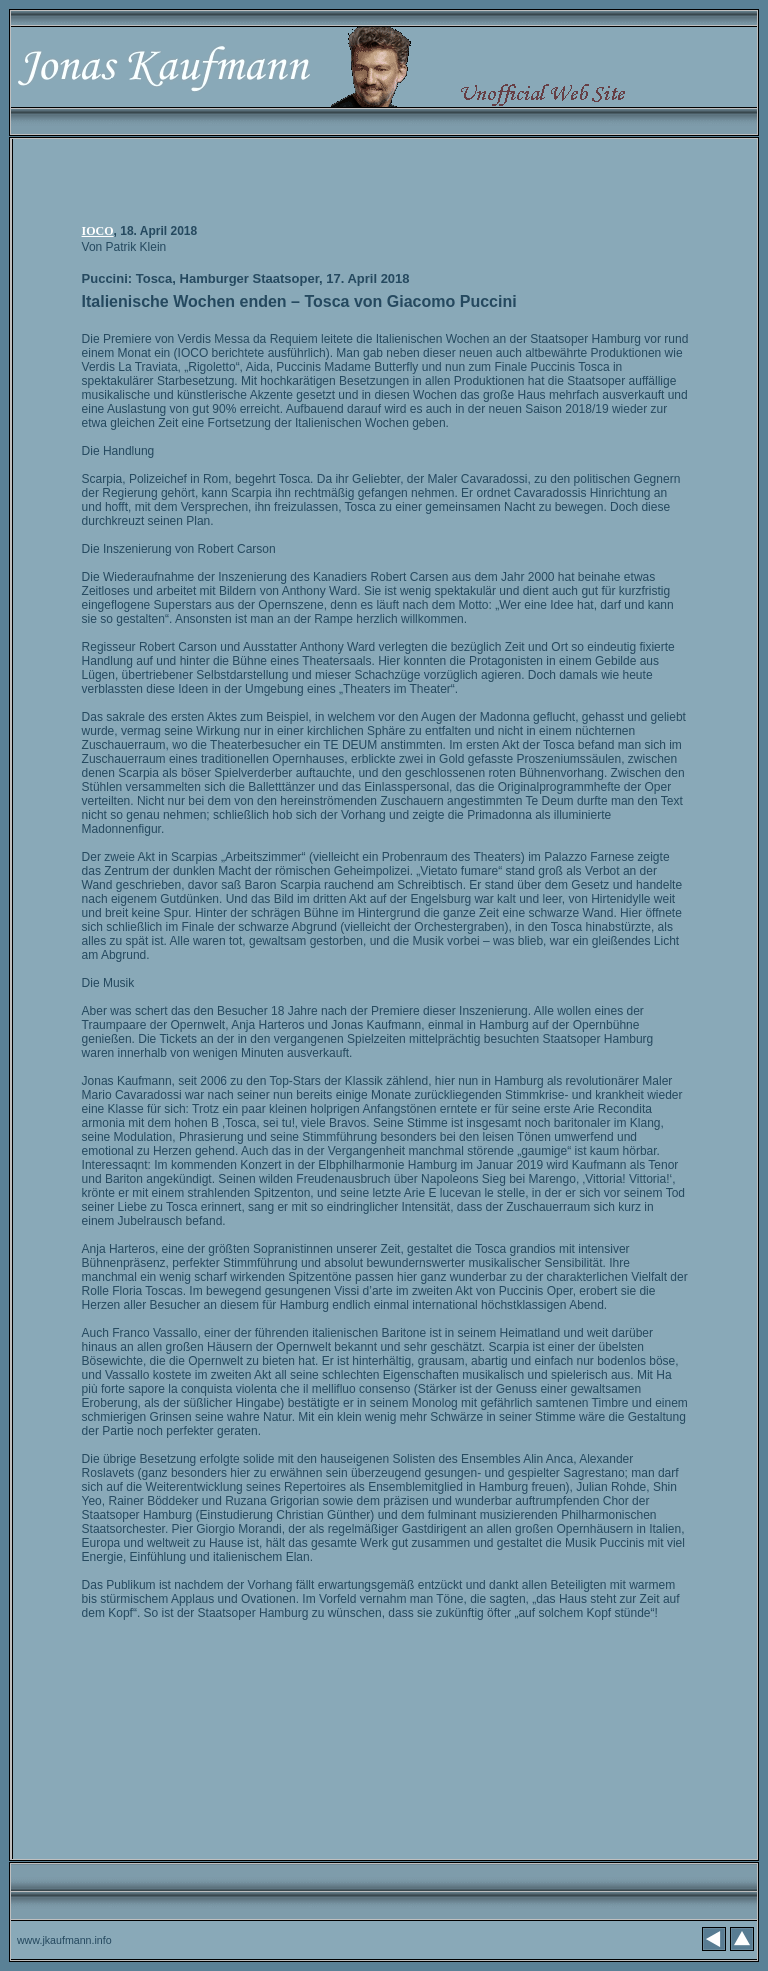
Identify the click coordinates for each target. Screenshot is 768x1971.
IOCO (98, 231)
